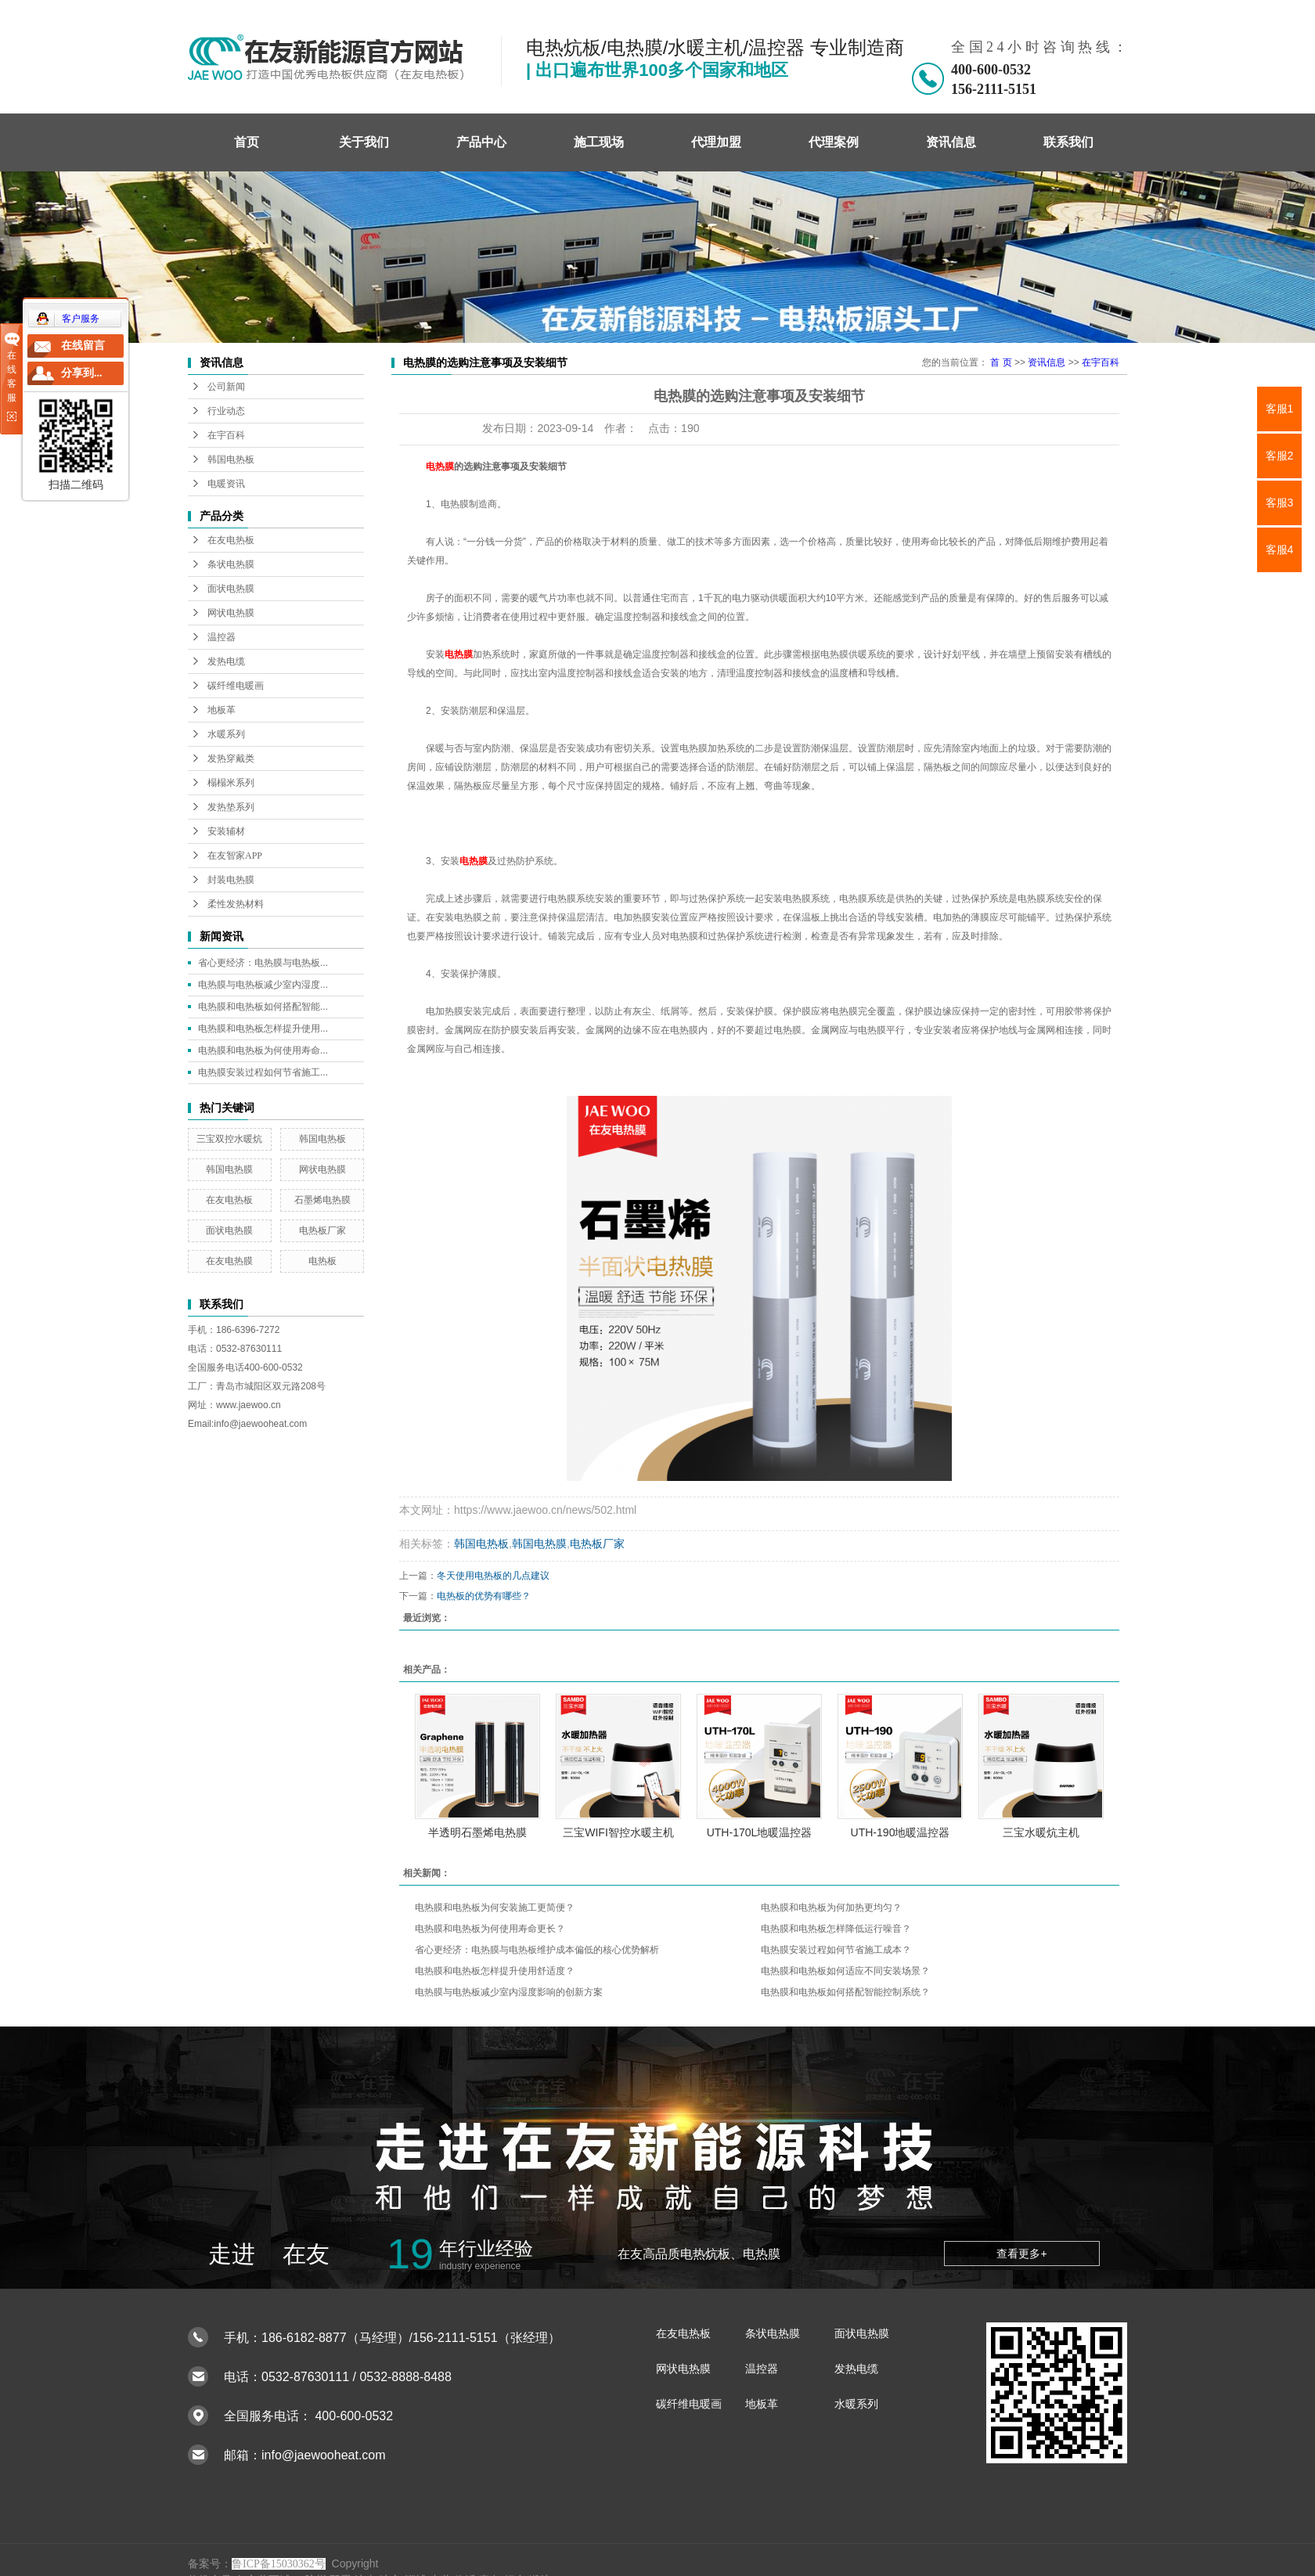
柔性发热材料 (235, 904)
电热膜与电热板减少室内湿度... (263, 984)
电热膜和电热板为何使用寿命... (263, 1050)
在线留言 (83, 345)
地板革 (221, 709)
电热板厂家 (322, 1230)
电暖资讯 (226, 483)
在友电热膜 (229, 1261)
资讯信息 (951, 142)
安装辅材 (226, 831)
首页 (246, 142)
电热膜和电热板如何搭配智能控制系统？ (845, 1992)
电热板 (322, 1261)
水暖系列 (226, 734)
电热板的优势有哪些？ (484, 1596)
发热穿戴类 (230, 758)
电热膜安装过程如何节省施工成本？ (836, 1949)
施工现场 (599, 142)
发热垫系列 (230, 807)
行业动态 (226, 410)
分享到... (82, 373)
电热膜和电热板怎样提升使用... (263, 1028)
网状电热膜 (230, 612)
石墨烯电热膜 (322, 1199)
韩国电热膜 (229, 1169)
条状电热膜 (230, 564)
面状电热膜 (230, 588)
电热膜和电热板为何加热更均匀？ (831, 1907)
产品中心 (481, 142)
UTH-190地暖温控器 (900, 1832)
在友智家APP (234, 855)
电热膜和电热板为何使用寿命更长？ (490, 1928)
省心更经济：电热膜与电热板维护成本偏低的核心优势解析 (537, 1949)
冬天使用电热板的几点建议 (493, 1575)
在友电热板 (230, 540)
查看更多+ (1021, 2253)
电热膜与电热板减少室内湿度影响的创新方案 (509, 1992)
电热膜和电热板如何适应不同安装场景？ (845, 1970)
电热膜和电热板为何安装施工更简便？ (495, 1907)
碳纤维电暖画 (235, 685)
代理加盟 (716, 142)
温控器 (221, 637)
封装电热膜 (230, 879)
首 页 (1000, 362)
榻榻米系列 (230, 782)
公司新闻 (226, 386)
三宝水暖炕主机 (1041, 1832)
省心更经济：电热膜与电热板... (263, 962)
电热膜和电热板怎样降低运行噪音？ (836, 1928)
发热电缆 (226, 661)
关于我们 (364, 142)
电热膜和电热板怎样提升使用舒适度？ (495, 1970)
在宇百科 (226, 435)
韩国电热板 (230, 459)
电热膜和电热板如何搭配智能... (263, 1006)
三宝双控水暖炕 (229, 1138)
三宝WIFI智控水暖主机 (618, 1832)
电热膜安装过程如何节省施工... (263, 1072)
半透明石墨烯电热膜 (477, 1832)
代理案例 (834, 142)
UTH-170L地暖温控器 (759, 1832)
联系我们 (1068, 142)
